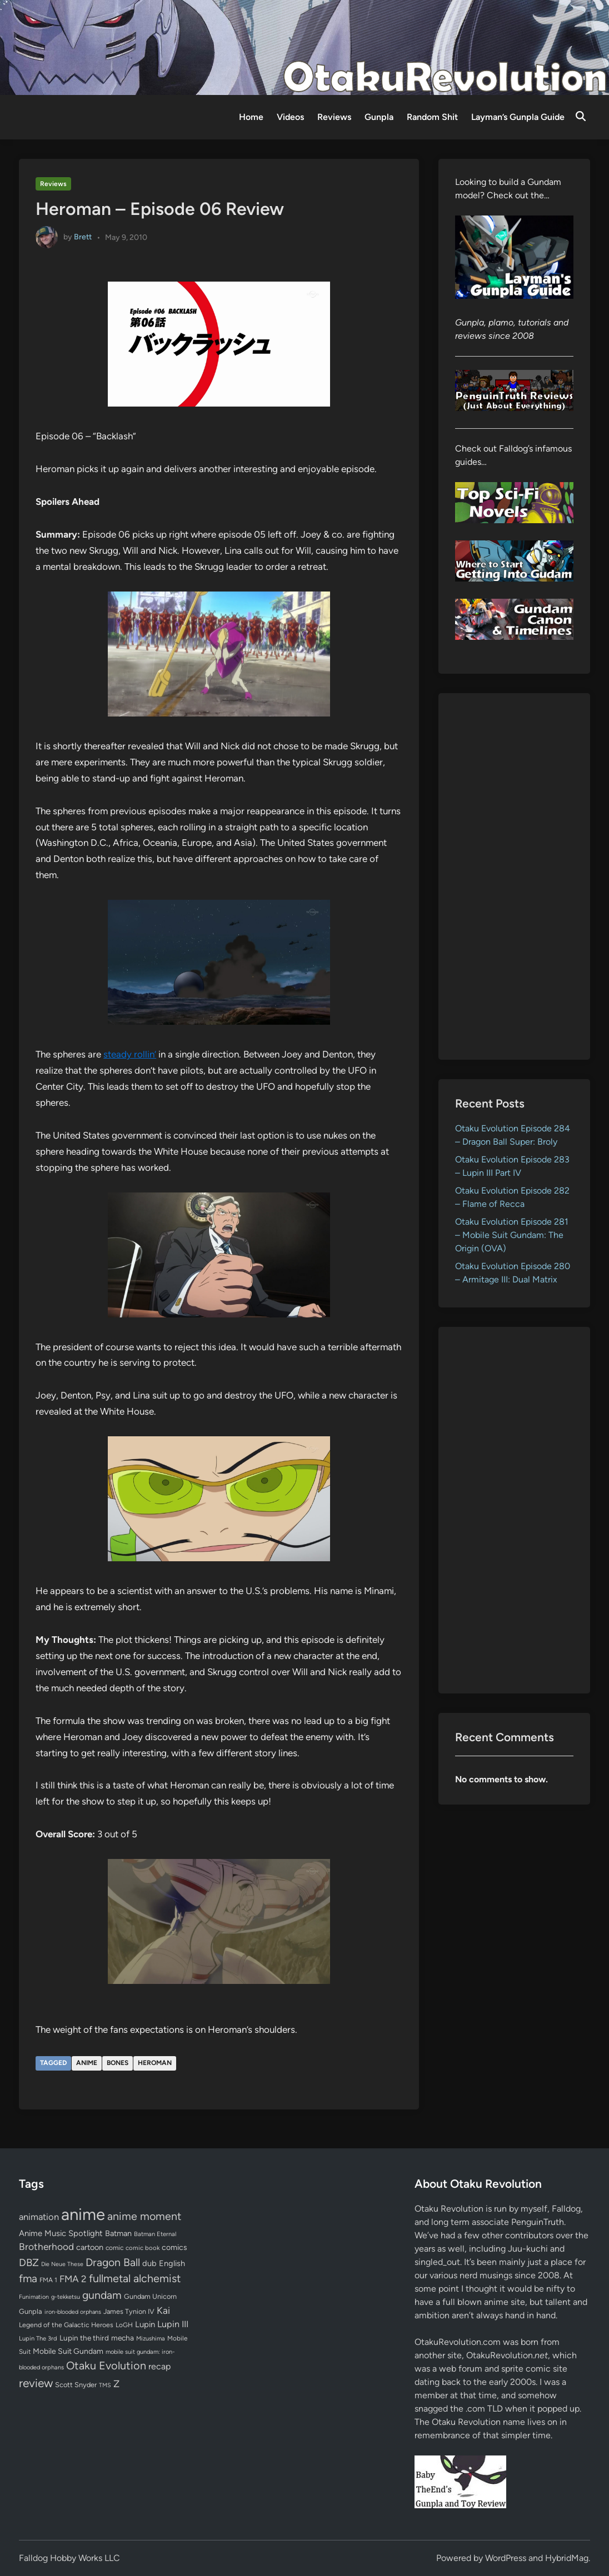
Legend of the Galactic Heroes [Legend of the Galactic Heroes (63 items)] (66, 2325)
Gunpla (379, 117)
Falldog (566, 2208)
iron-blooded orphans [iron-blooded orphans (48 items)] (72, 2312)
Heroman (155, 2063)
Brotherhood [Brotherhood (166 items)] (46, 2246)
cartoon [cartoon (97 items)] (89, 2247)
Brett (83, 237)
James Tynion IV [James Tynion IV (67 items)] (128, 2311)
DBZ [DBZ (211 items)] (29, 2262)
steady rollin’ (129, 1054)
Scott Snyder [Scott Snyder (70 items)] (76, 2384)
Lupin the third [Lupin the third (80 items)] (84, 2337)
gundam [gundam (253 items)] (102, 2295)
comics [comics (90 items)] (174, 2247)
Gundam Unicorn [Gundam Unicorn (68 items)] (150, 2296)
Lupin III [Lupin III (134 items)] (172, 2324)
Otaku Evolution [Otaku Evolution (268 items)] (106, 2365)
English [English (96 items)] (172, 2263)
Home (251, 117)
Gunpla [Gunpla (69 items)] (30, 2311)
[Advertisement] (514, 876)
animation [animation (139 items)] (39, 2216)
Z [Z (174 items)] (116, 2383)
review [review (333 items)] (36, 2383)
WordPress (505, 2558)
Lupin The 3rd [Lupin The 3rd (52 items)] (38, 2338)
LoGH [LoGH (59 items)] (124, 2325)
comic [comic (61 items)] (114, 2248)
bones (117, 2063)
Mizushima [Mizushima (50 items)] (150, 2338)
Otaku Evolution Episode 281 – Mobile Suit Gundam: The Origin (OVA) (511, 1235)
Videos (290, 117)
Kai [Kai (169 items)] (163, 2310)
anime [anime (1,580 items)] (83, 2214)
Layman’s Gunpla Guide (518, 117)
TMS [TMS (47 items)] (105, 2385)
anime (86, 2063)
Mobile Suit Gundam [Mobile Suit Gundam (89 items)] (68, 2351)
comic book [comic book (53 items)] (142, 2248)
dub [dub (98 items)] (149, 2263)
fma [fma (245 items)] (28, 2278)
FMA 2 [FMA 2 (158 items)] (73, 2278)
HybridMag (566, 2558)
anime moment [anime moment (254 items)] (144, 2216)
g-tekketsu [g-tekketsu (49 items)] (65, 2297)
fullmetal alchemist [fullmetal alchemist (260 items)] (135, 2278)
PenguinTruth (537, 2222)
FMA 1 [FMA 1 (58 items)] (48, 2280)
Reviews (334, 117)
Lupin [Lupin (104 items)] (145, 2324)
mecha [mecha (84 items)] (122, 2337)
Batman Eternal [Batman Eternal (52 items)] (155, 2234)
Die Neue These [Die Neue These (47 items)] (62, 2264)
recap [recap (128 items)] (159, 2366)
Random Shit (432, 117)
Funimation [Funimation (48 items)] (34, 2297)
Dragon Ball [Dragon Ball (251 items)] (113, 2262)
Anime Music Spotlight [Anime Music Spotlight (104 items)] (61, 2233)
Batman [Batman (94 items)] (118, 2233)
